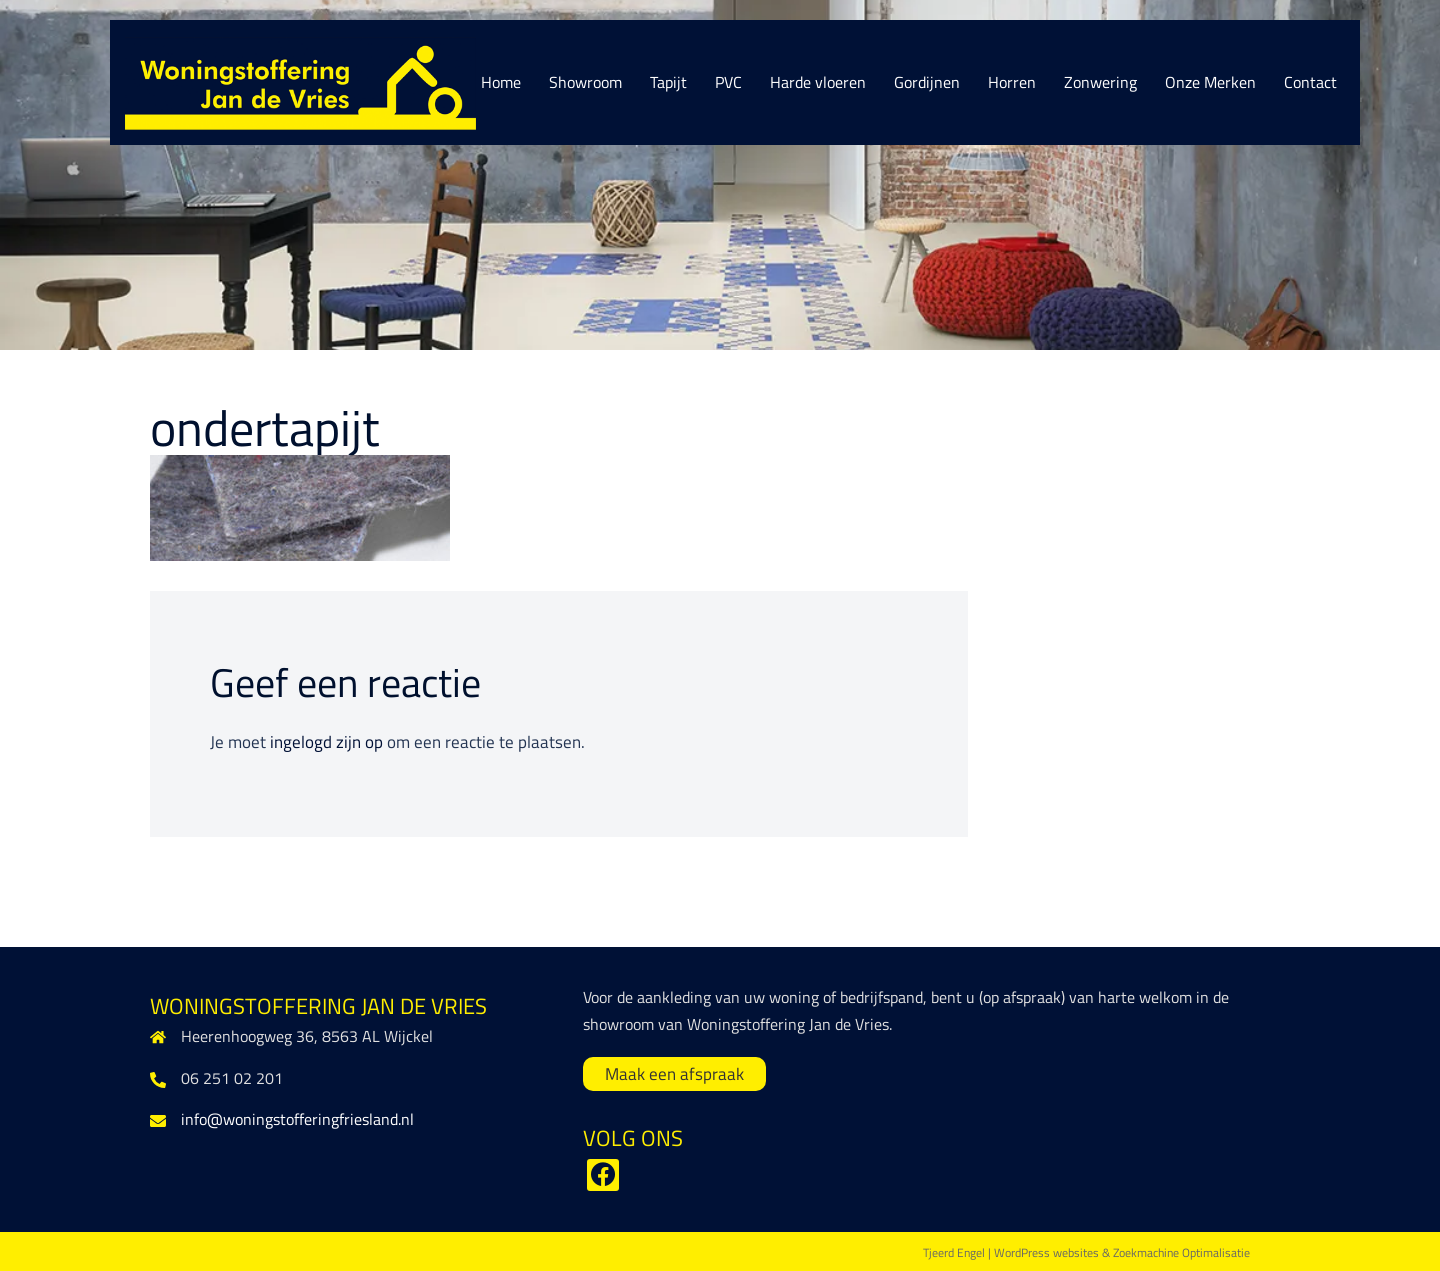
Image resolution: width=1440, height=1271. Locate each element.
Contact (1310, 82)
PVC (728, 82)
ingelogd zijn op (326, 742)
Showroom (585, 82)
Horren (1012, 82)
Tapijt (668, 82)
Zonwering (1100, 82)
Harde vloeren (818, 82)
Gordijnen (927, 82)
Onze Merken (1210, 82)
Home (501, 82)
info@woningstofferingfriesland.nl (297, 1119)
